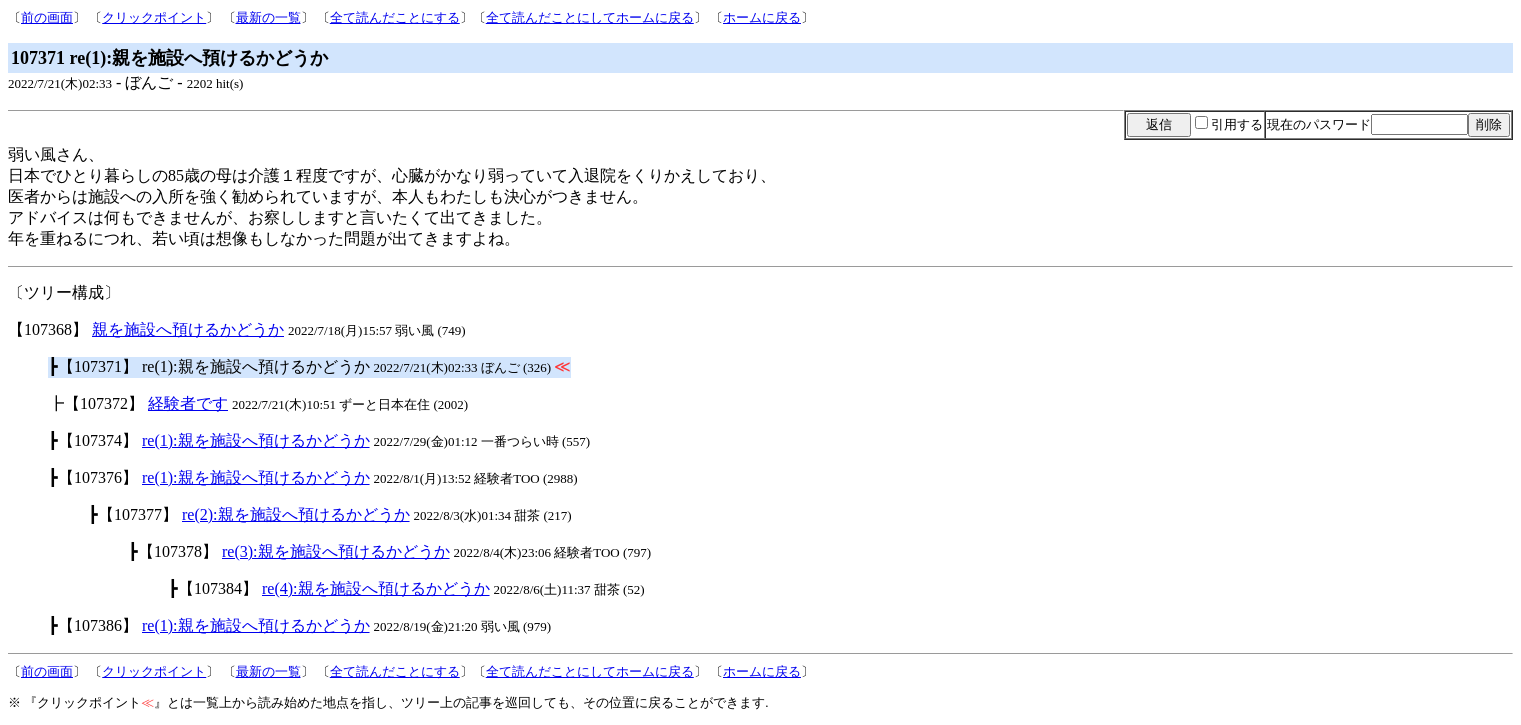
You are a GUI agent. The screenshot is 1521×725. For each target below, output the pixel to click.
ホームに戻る (762, 17)
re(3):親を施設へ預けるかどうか (336, 551)
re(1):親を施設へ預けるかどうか (256, 440)
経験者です (188, 403)
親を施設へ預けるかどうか (188, 329)
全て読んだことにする (395, 17)
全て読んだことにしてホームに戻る (590, 17)
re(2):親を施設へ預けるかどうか (296, 514)
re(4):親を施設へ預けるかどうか (376, 588)
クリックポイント (154, 17)
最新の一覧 (268, 17)
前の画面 (47, 17)
